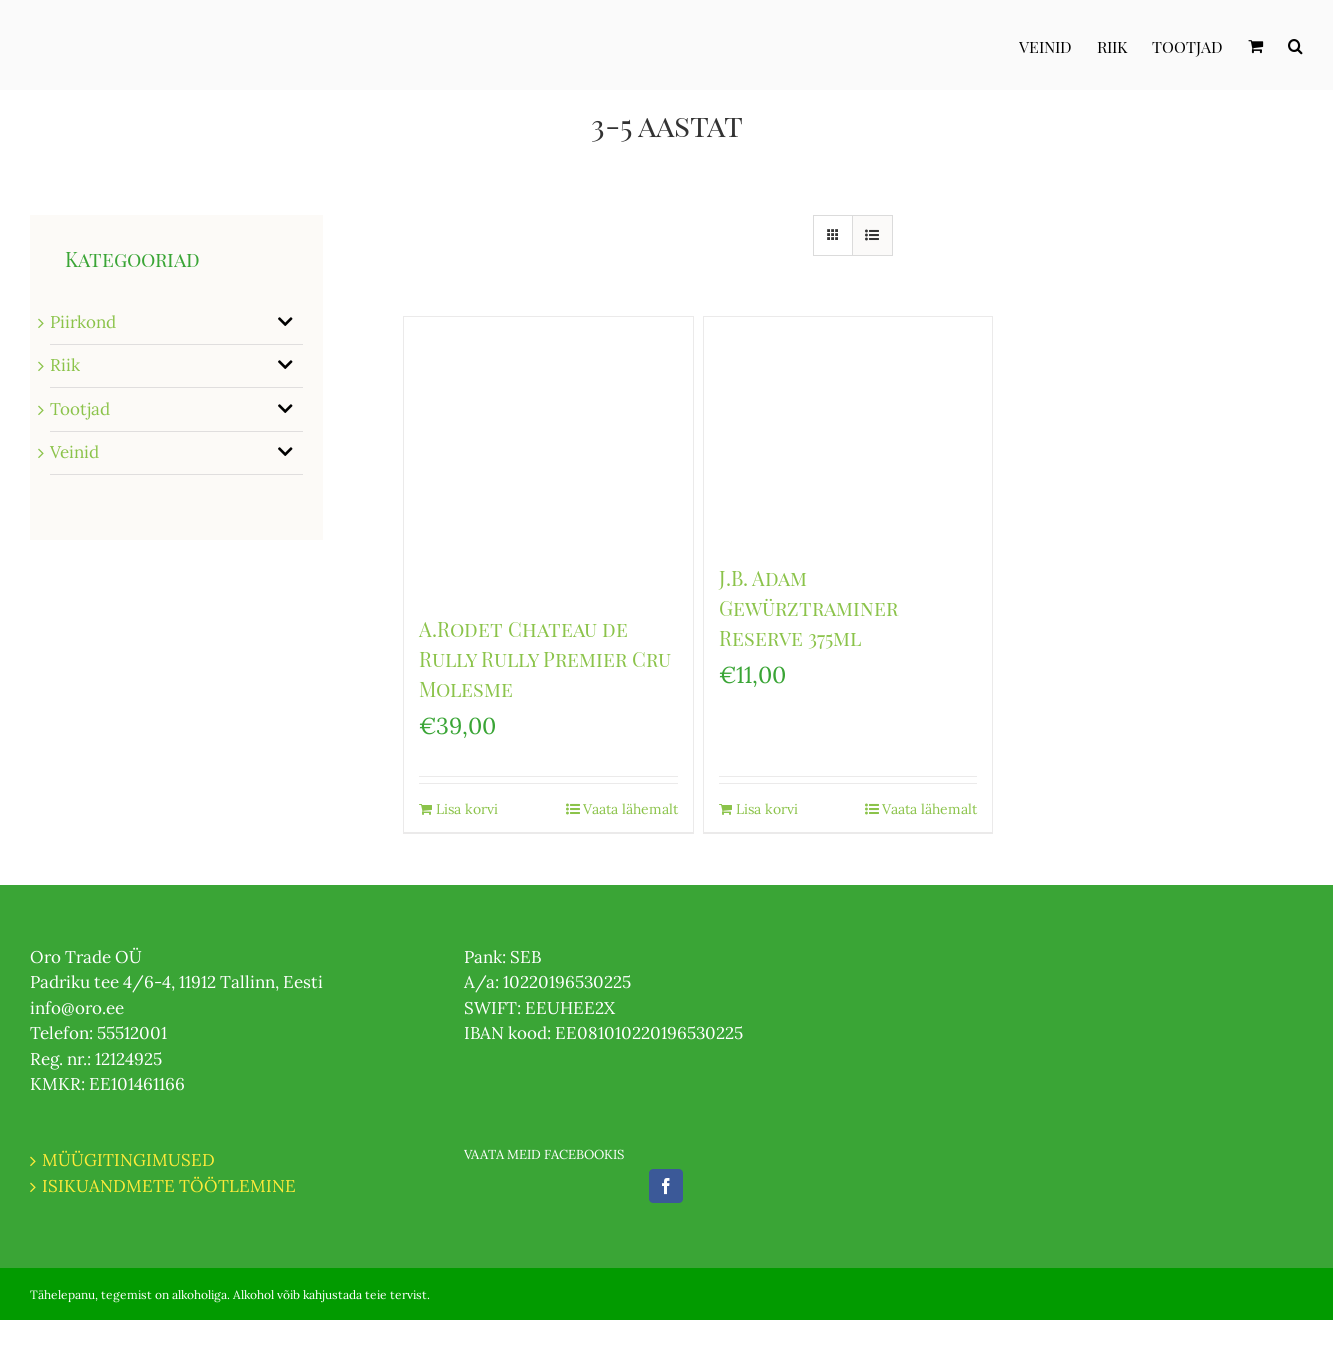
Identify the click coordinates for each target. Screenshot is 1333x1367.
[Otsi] (1295, 45)
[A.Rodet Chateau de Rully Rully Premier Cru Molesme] (548, 455)
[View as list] (872, 235)
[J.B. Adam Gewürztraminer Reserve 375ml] (848, 430)
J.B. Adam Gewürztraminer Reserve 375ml (808, 607)
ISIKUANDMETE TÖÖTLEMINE (169, 1186)
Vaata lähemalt (630, 809)
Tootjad (80, 409)
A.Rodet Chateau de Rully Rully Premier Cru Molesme (545, 658)
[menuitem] (1058, 45)
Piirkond (83, 322)
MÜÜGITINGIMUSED (128, 1160)
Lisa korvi (467, 809)
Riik (65, 365)
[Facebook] (666, 1186)
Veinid (74, 452)
